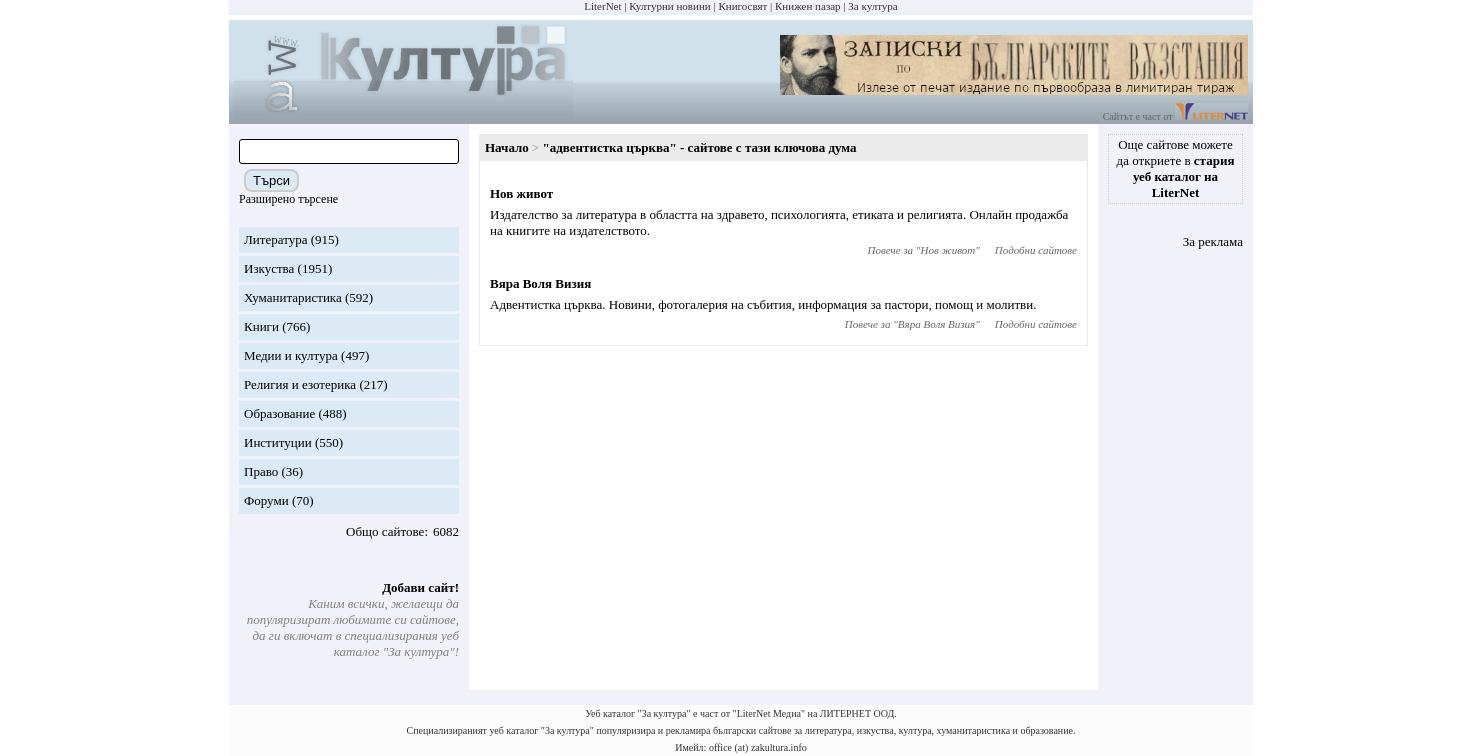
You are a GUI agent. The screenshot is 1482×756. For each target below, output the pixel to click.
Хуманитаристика (293, 297)
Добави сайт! (420, 587)
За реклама (1213, 241)
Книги (261, 326)
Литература (275, 239)
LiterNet (602, 6)
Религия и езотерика (300, 384)
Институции (278, 442)
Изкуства (269, 268)
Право (261, 471)
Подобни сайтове (1036, 250)
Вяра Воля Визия (540, 283)
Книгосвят (742, 6)
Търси (271, 180)
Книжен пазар (808, 6)
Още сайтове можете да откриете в (1176, 168)
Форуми (266, 500)
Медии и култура (291, 355)
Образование (279, 413)
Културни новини (669, 6)
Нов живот (521, 193)
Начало (507, 147)
